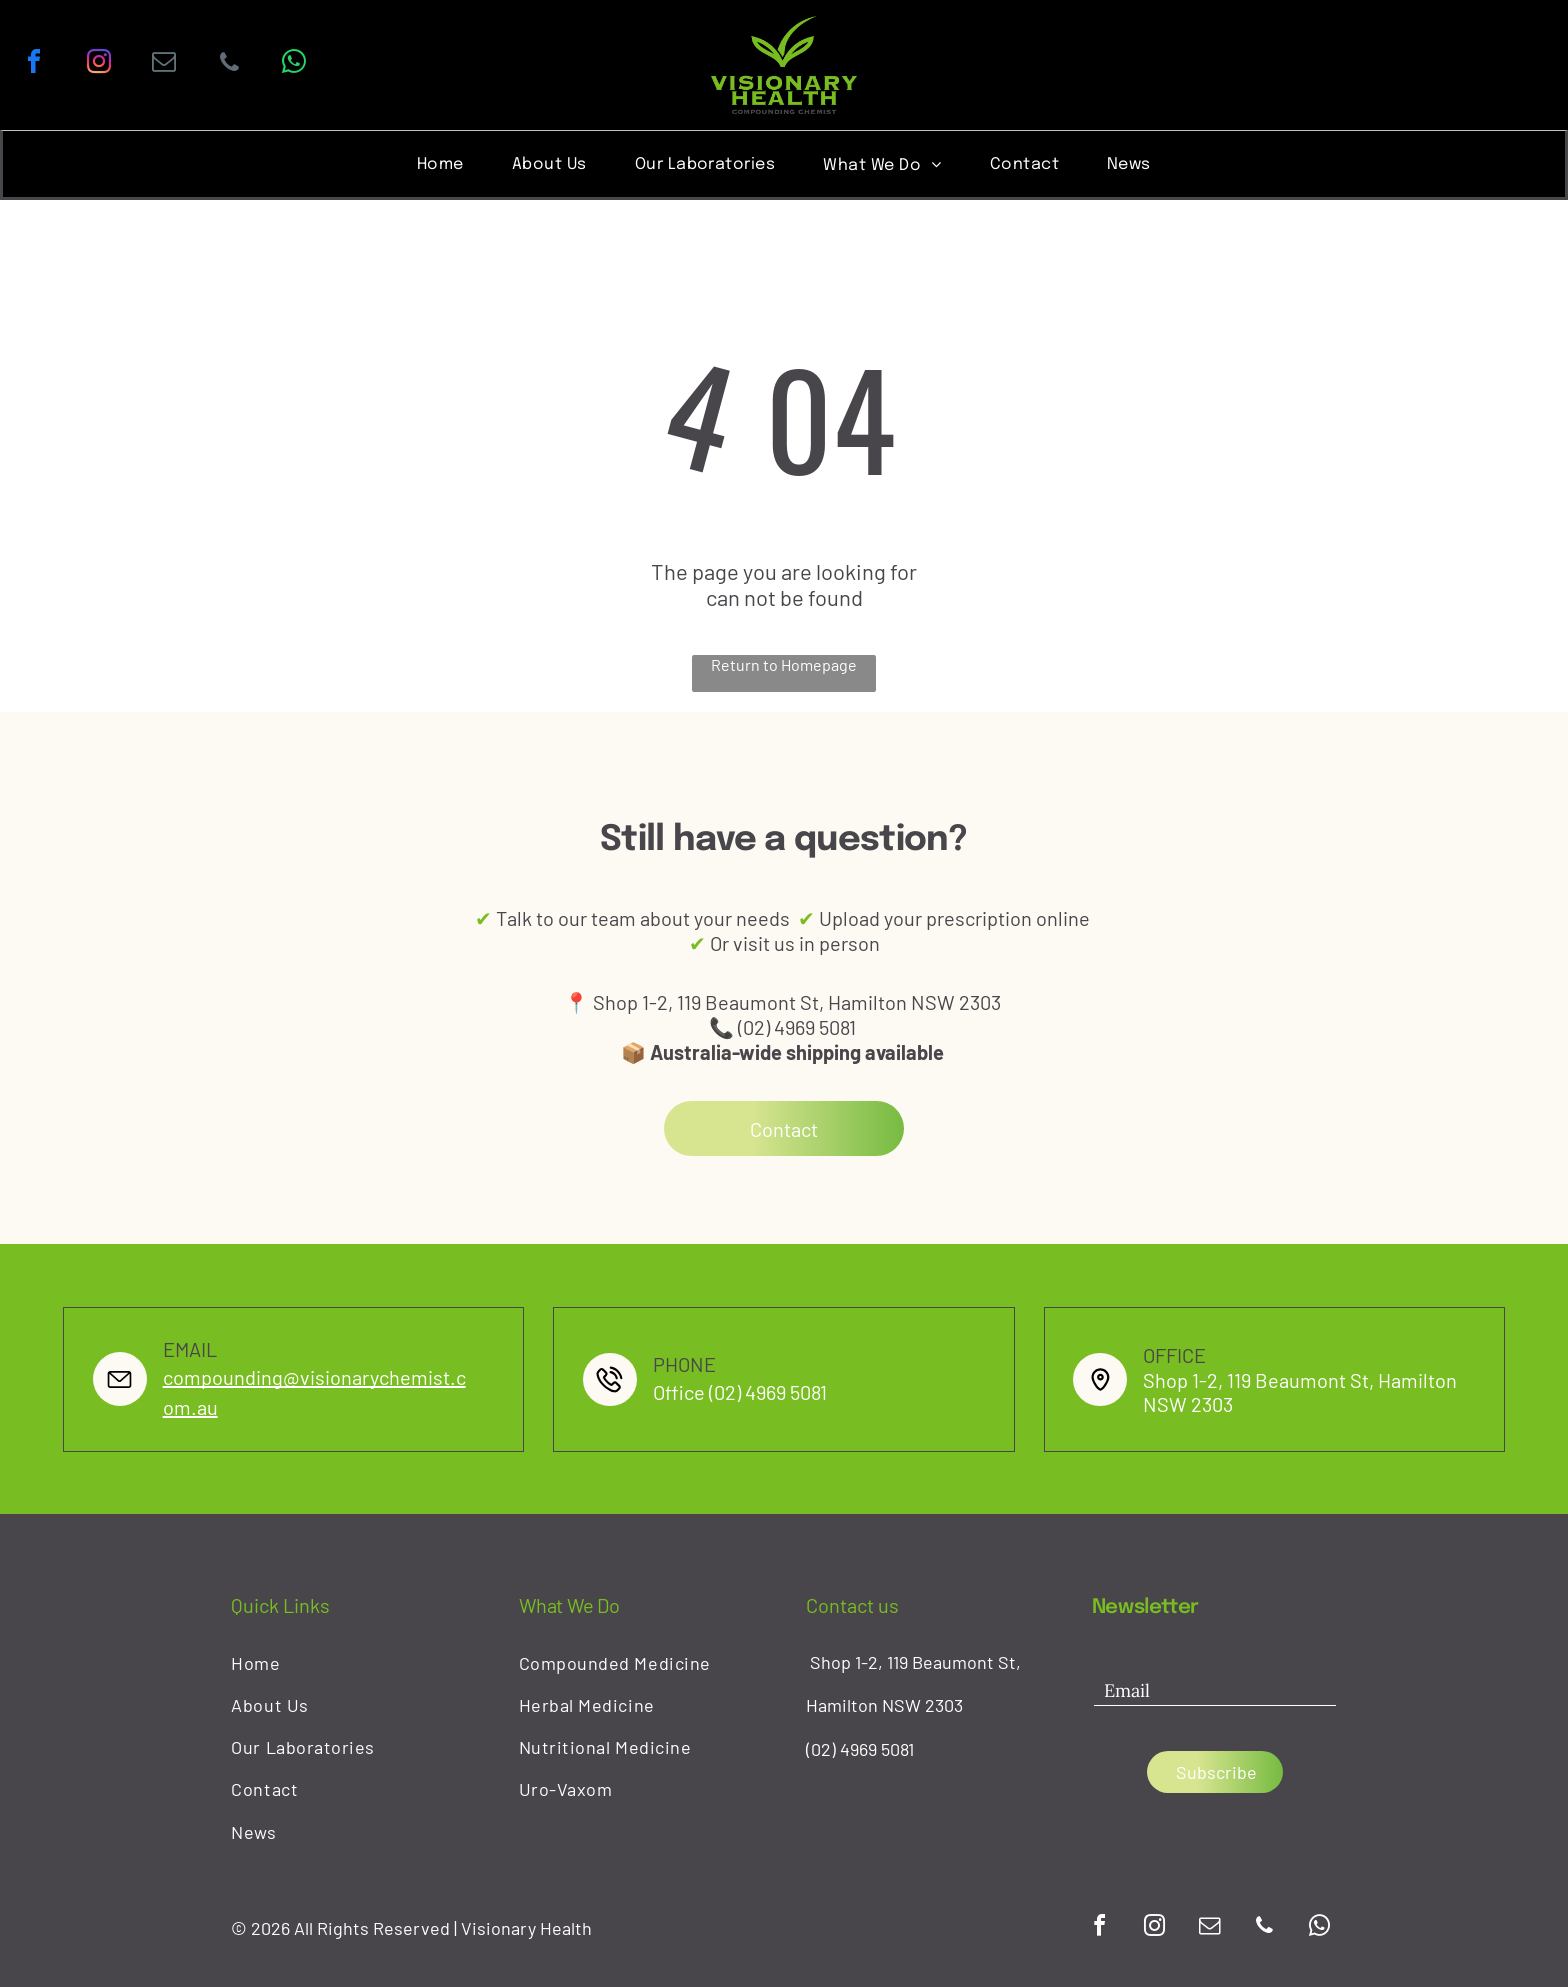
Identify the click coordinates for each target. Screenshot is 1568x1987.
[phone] (229, 64)
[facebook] (34, 64)
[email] (164, 64)
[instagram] (99, 64)
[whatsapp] (294, 64)
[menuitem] (440, 163)
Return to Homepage (784, 664)
